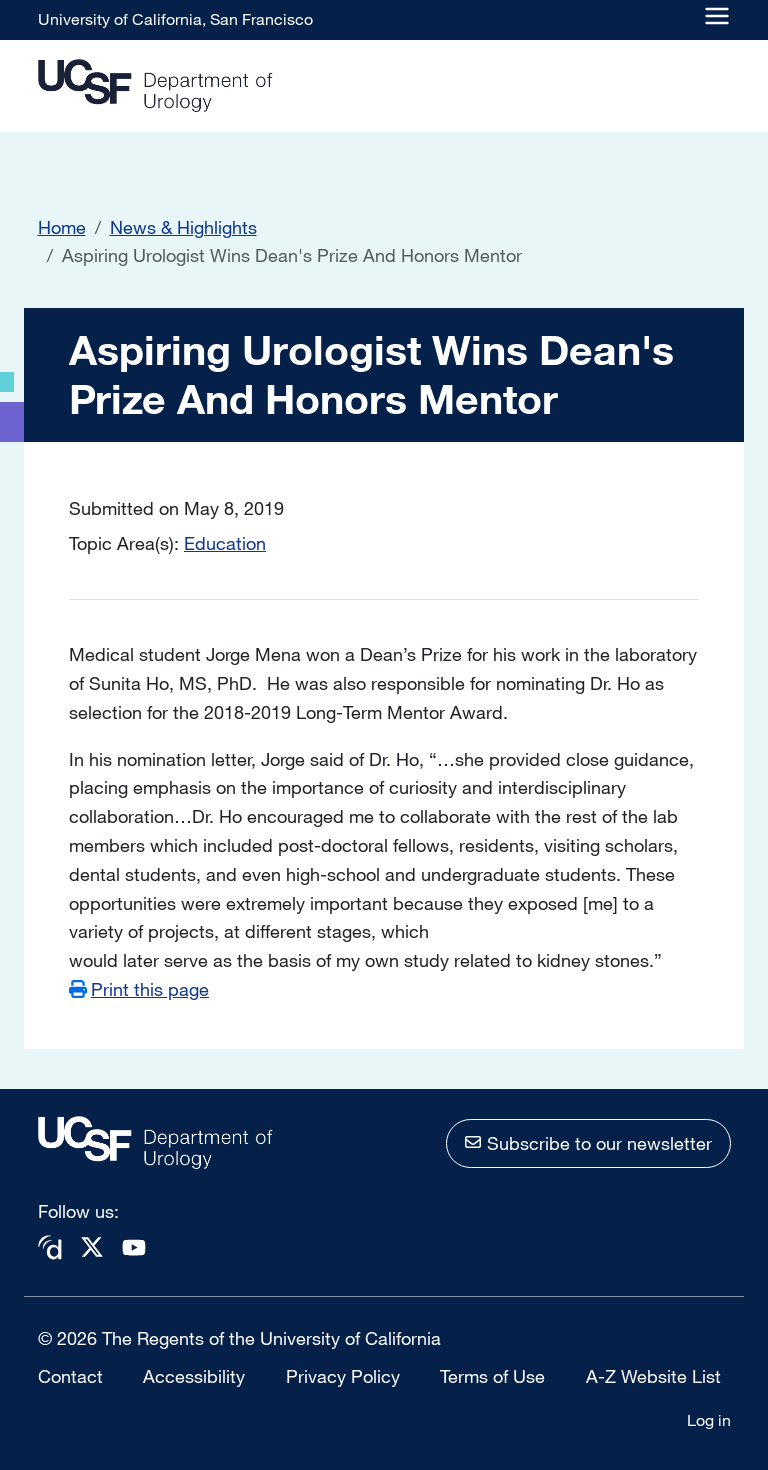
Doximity (50, 1247)
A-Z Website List (653, 1376)
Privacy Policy (343, 1376)
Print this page (150, 989)
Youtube (134, 1247)
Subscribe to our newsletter (599, 1143)
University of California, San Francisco (175, 19)
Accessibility (194, 1376)
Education (225, 543)
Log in (709, 1420)
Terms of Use (492, 1376)
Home (62, 227)
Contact (70, 1376)
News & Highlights (183, 227)
